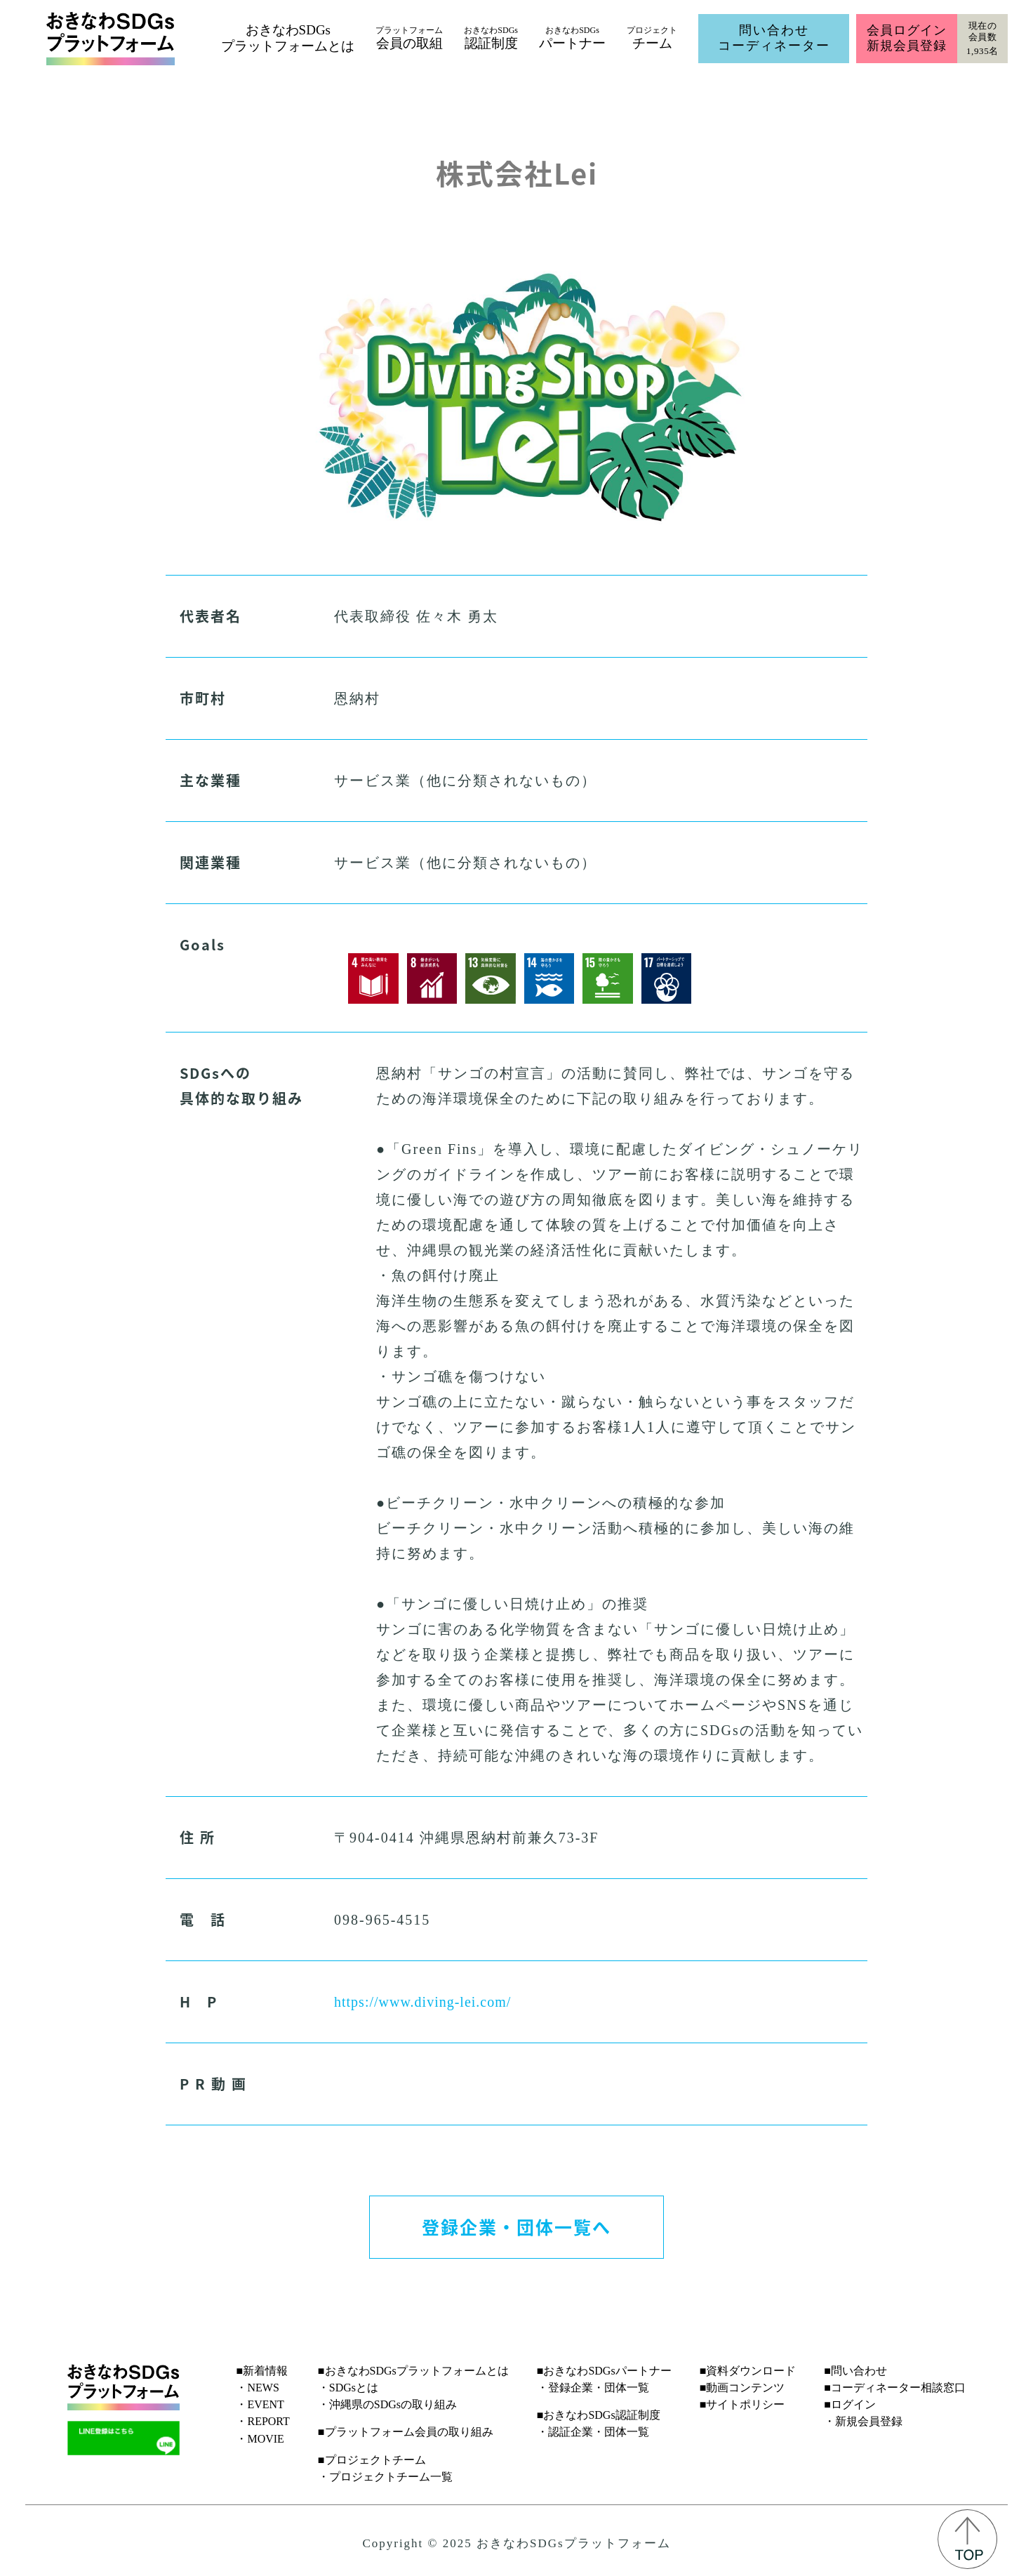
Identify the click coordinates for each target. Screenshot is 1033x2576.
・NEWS (257, 2388)
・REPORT (262, 2421)
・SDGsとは (348, 2388)
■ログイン (850, 2404)
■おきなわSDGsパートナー (604, 2371)
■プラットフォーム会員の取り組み (405, 2432)
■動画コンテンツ (742, 2388)
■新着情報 (262, 2371)
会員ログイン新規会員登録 (906, 38)
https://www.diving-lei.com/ (422, 2002)
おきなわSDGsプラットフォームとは (287, 37)
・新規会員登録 (863, 2421)
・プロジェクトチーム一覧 (385, 2477)
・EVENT (260, 2404)
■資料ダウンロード (748, 2371)
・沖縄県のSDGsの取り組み (387, 2404)
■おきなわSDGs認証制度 (598, 2415)
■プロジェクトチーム (372, 2460)
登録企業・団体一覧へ (516, 2226)
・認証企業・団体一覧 (593, 2432)
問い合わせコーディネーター (774, 38)
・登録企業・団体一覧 (593, 2388)
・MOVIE (260, 2439)
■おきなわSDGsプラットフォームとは (413, 2371)
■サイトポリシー (742, 2404)
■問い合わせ (855, 2371)
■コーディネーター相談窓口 (895, 2388)
